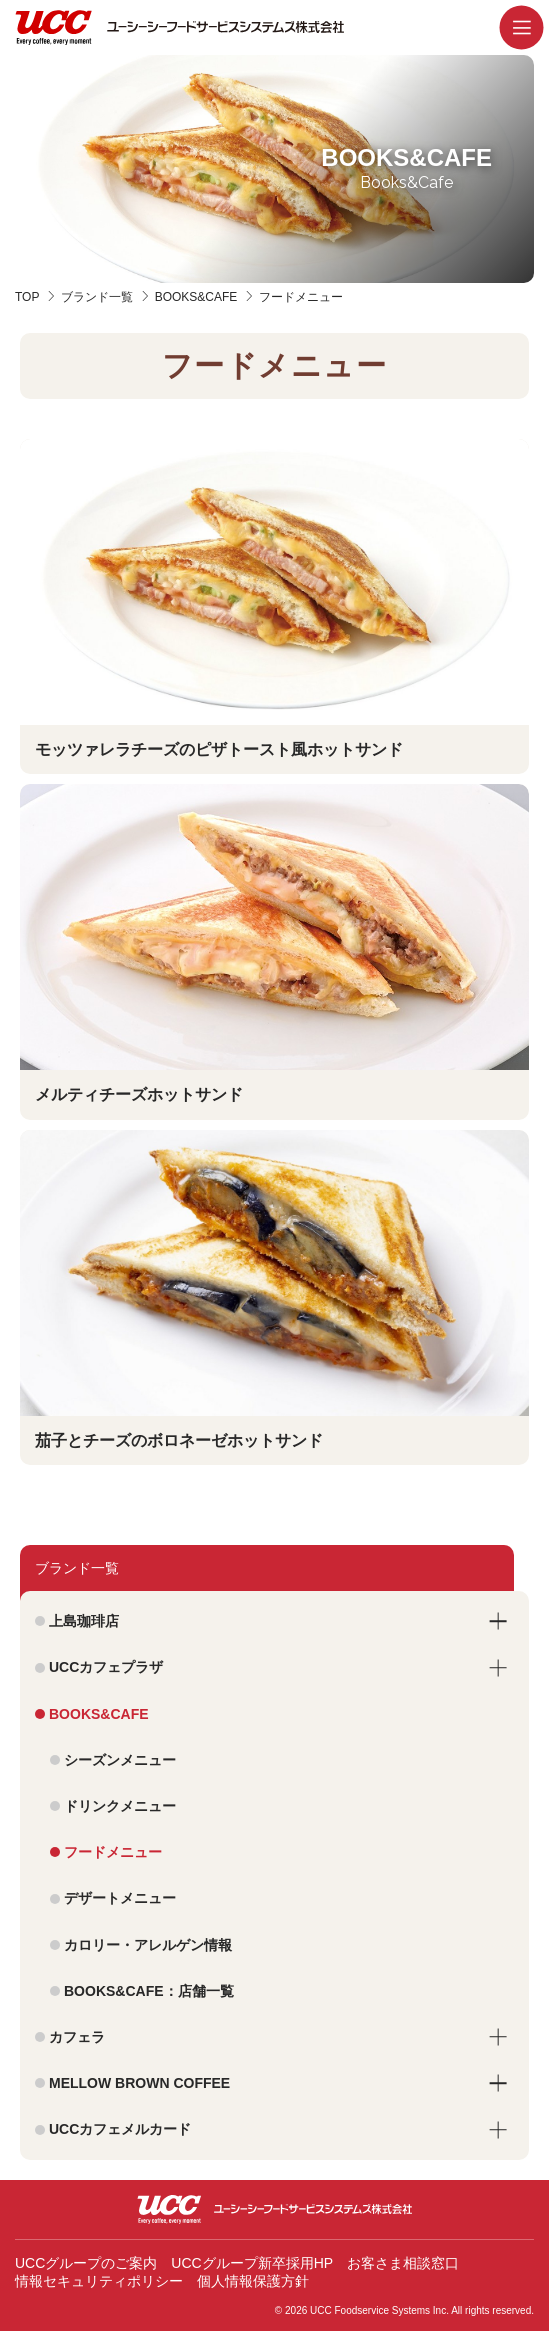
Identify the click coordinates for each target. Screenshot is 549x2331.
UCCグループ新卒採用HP (252, 2263)
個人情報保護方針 (253, 2281)
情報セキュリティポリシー (99, 2281)
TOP (27, 297)
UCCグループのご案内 (86, 2263)
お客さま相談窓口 (403, 2263)
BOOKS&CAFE (196, 297)
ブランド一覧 (97, 297)
